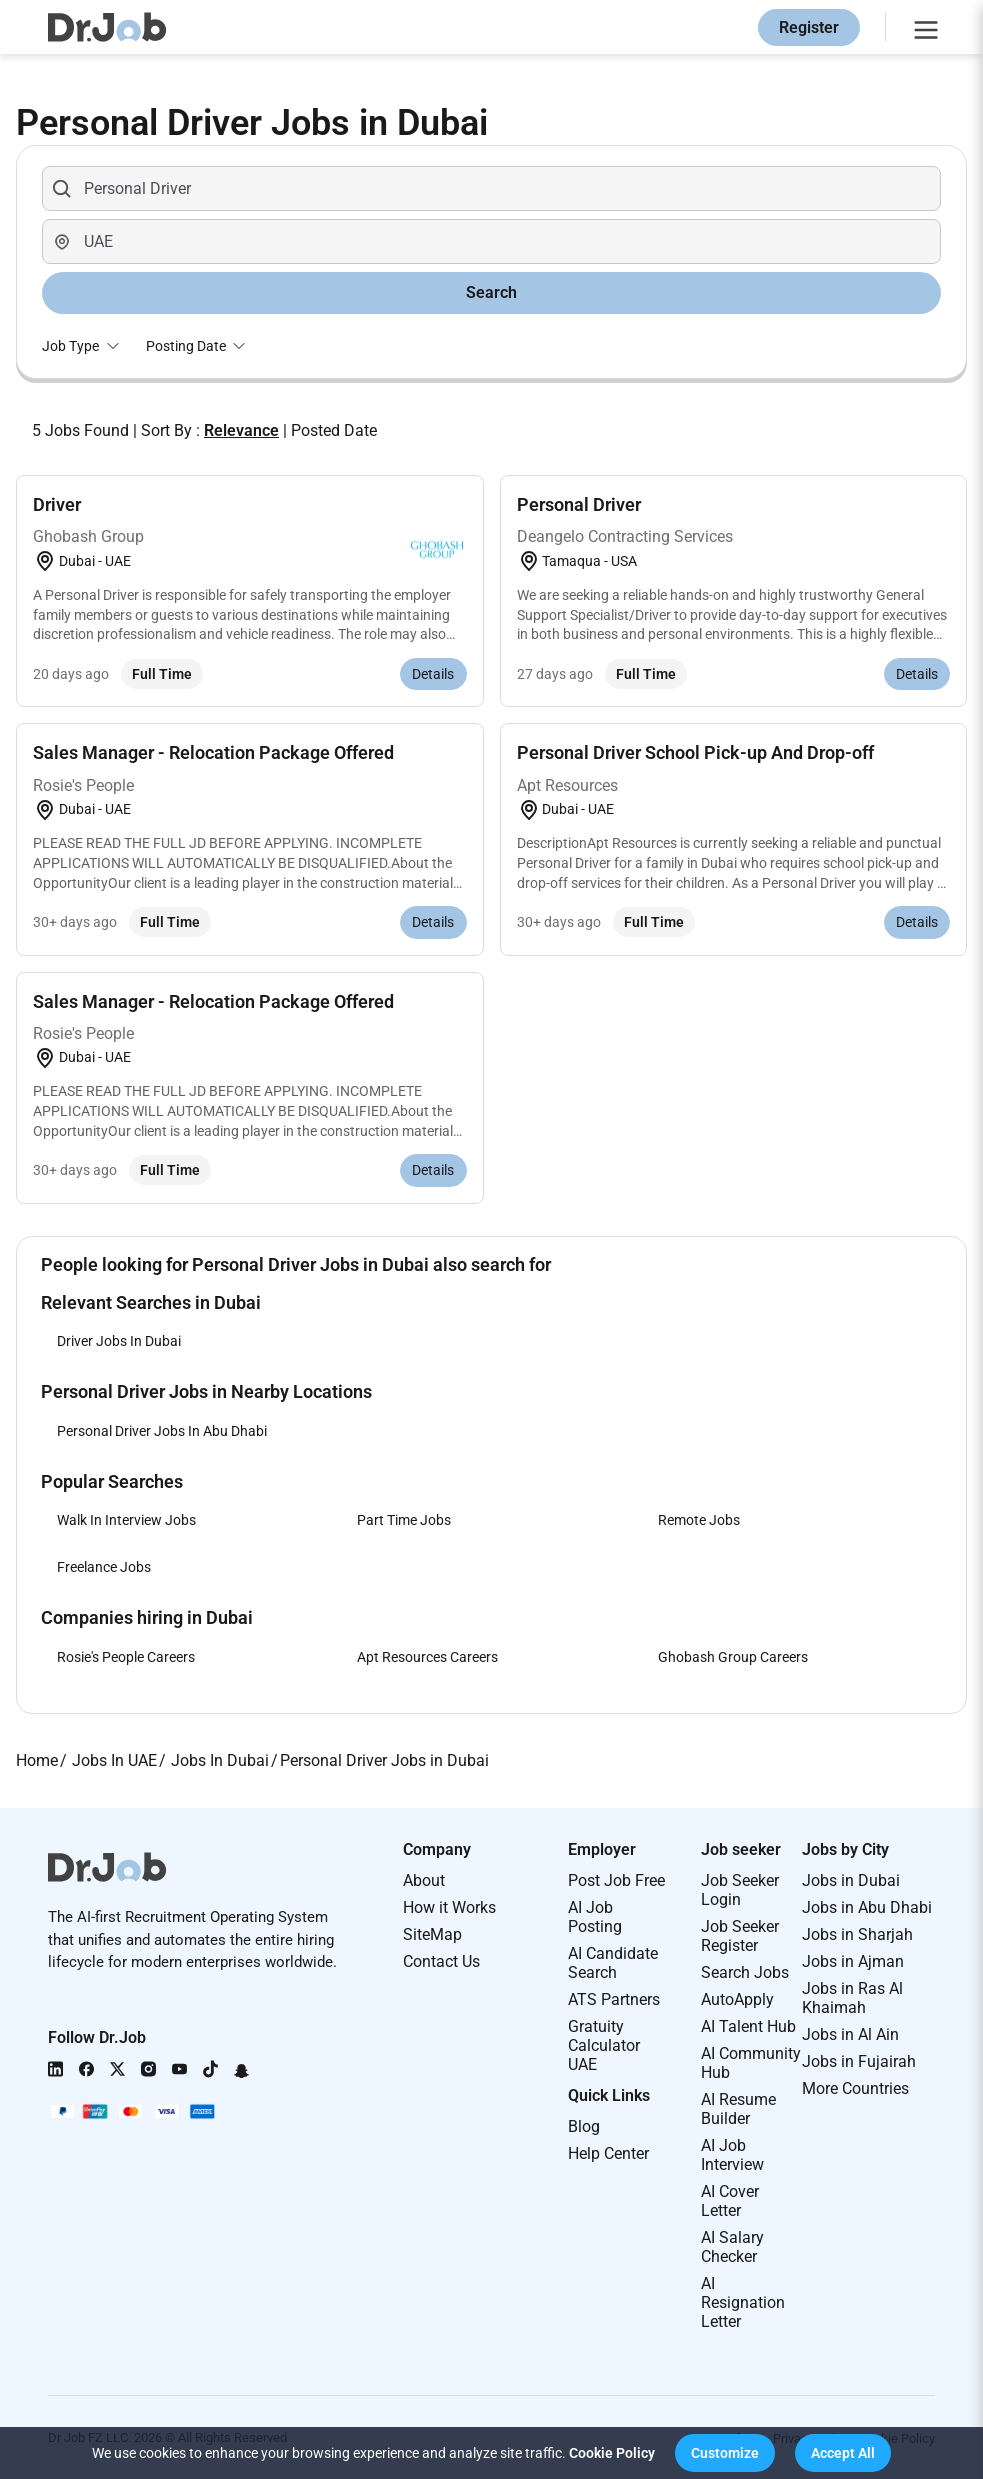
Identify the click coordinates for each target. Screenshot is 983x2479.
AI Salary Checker (732, 2247)
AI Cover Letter (730, 2201)
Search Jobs (745, 1972)
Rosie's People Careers (126, 1657)
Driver (57, 504)
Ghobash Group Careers (733, 1657)
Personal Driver (579, 504)
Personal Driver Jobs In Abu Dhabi (162, 1431)
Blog (584, 2126)
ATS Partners (614, 1999)
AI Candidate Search (613, 1963)
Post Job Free (616, 1880)
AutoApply (737, 1999)
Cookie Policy (612, 2453)
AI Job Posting (595, 1917)
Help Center (608, 2153)
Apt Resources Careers (427, 1657)
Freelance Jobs (104, 1567)
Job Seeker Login (740, 1890)
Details (433, 674)
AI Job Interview (732, 2155)
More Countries (855, 2088)
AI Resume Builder (738, 2109)
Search (491, 292)
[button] (725, 2453)
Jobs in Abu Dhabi (867, 1907)
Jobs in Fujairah (859, 2061)
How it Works (449, 1907)
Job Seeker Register (740, 1936)
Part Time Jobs (404, 1520)
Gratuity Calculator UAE (604, 2045)
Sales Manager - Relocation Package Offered (213, 752)
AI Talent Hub (748, 2026)
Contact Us (441, 1961)
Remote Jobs (699, 1520)
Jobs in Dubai (851, 1880)
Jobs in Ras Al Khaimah (852, 1998)
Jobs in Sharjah (857, 1934)
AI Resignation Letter (743, 2302)
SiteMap (432, 1934)
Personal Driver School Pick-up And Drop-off (695, 752)
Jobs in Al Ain (850, 2034)
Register (809, 27)
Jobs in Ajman (853, 1961)
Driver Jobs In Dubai (119, 1341)
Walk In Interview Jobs (126, 1520)
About (424, 1880)
